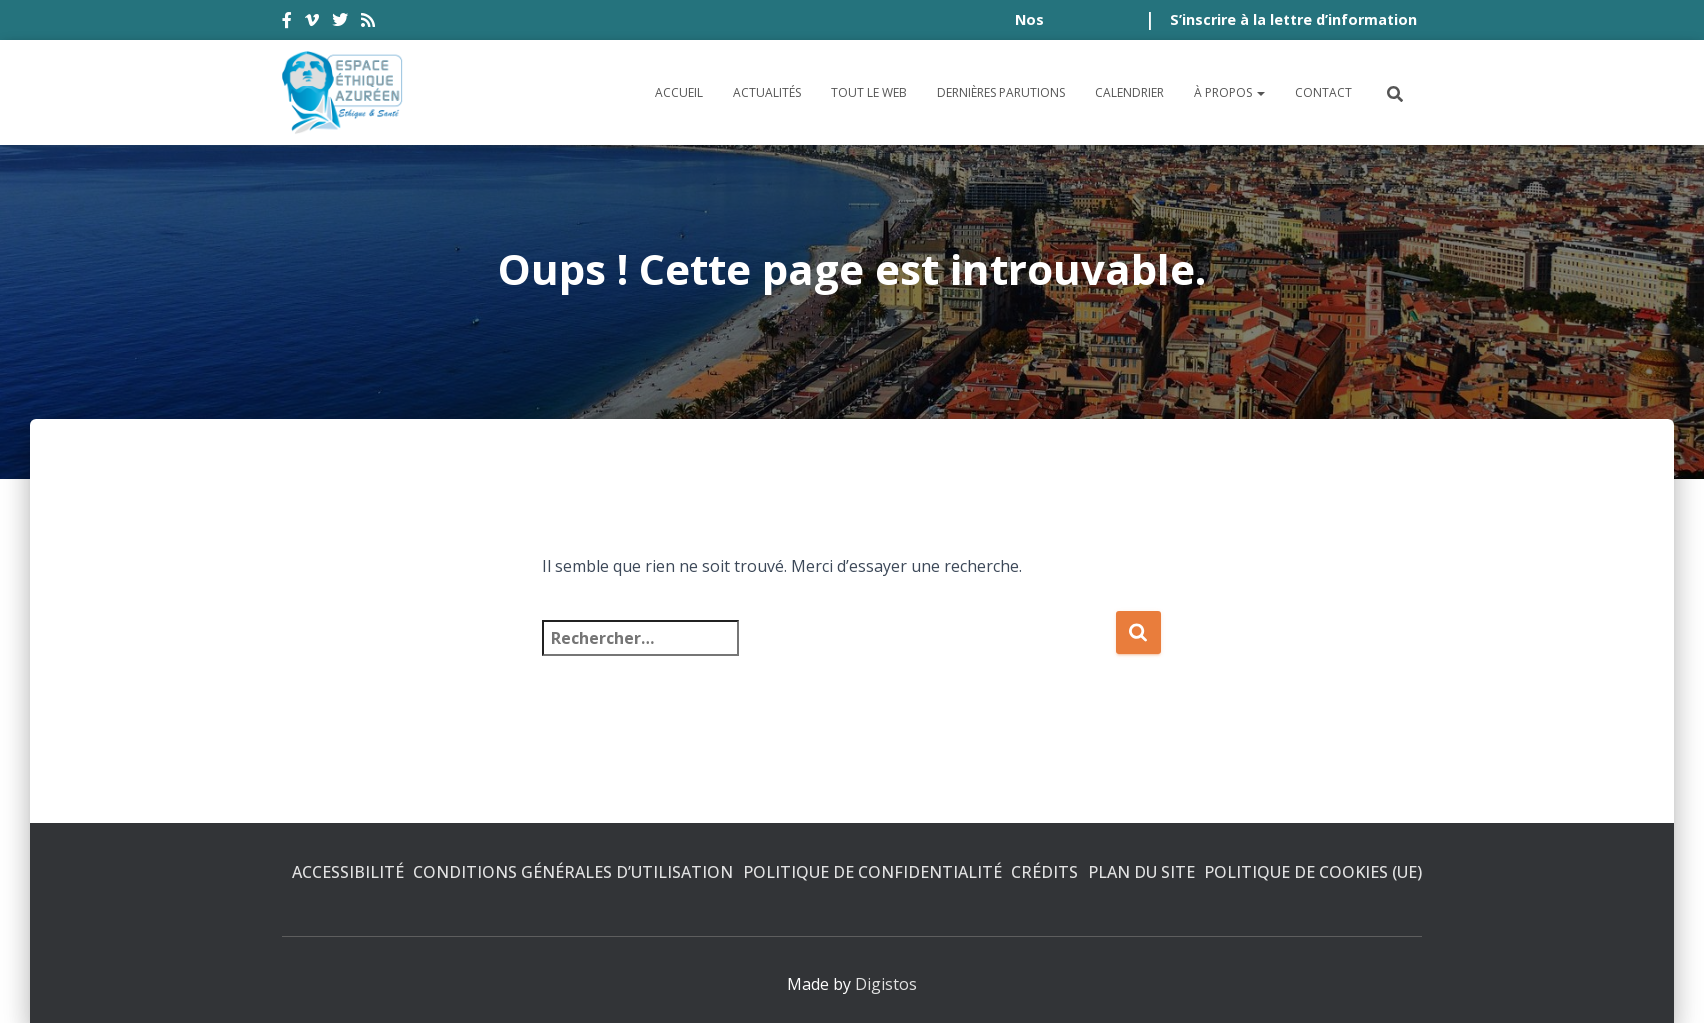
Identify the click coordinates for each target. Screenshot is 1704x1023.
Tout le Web (869, 92)
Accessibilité (348, 872)
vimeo (312, 23)
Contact (1323, 92)
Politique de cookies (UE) (1313, 872)
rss (368, 23)
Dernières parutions (1001, 92)
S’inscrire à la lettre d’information (1293, 19)
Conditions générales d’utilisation (573, 872)
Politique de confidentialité (872, 872)
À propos (1229, 92)
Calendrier (1129, 92)
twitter (340, 23)
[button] (1260, 92)
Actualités (767, 92)
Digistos (886, 984)
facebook (287, 23)
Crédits (1044, 872)
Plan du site (1141, 872)
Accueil (679, 92)
